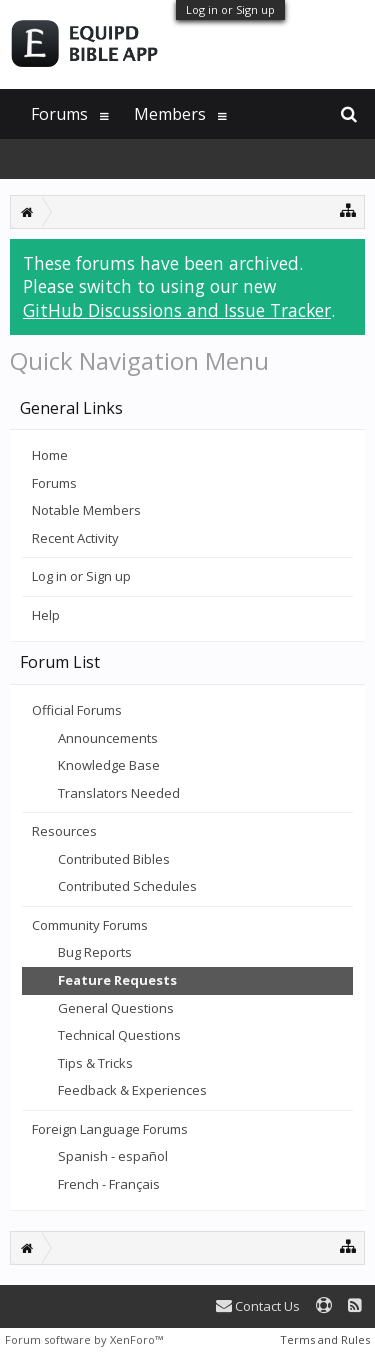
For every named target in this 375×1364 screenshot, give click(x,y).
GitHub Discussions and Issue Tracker (177, 310)
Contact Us (258, 1306)
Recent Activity (75, 538)
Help (46, 615)
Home (50, 455)
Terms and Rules (325, 1339)
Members (170, 114)
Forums (54, 483)
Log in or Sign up (230, 9)
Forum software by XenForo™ (84, 1339)
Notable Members (86, 510)
